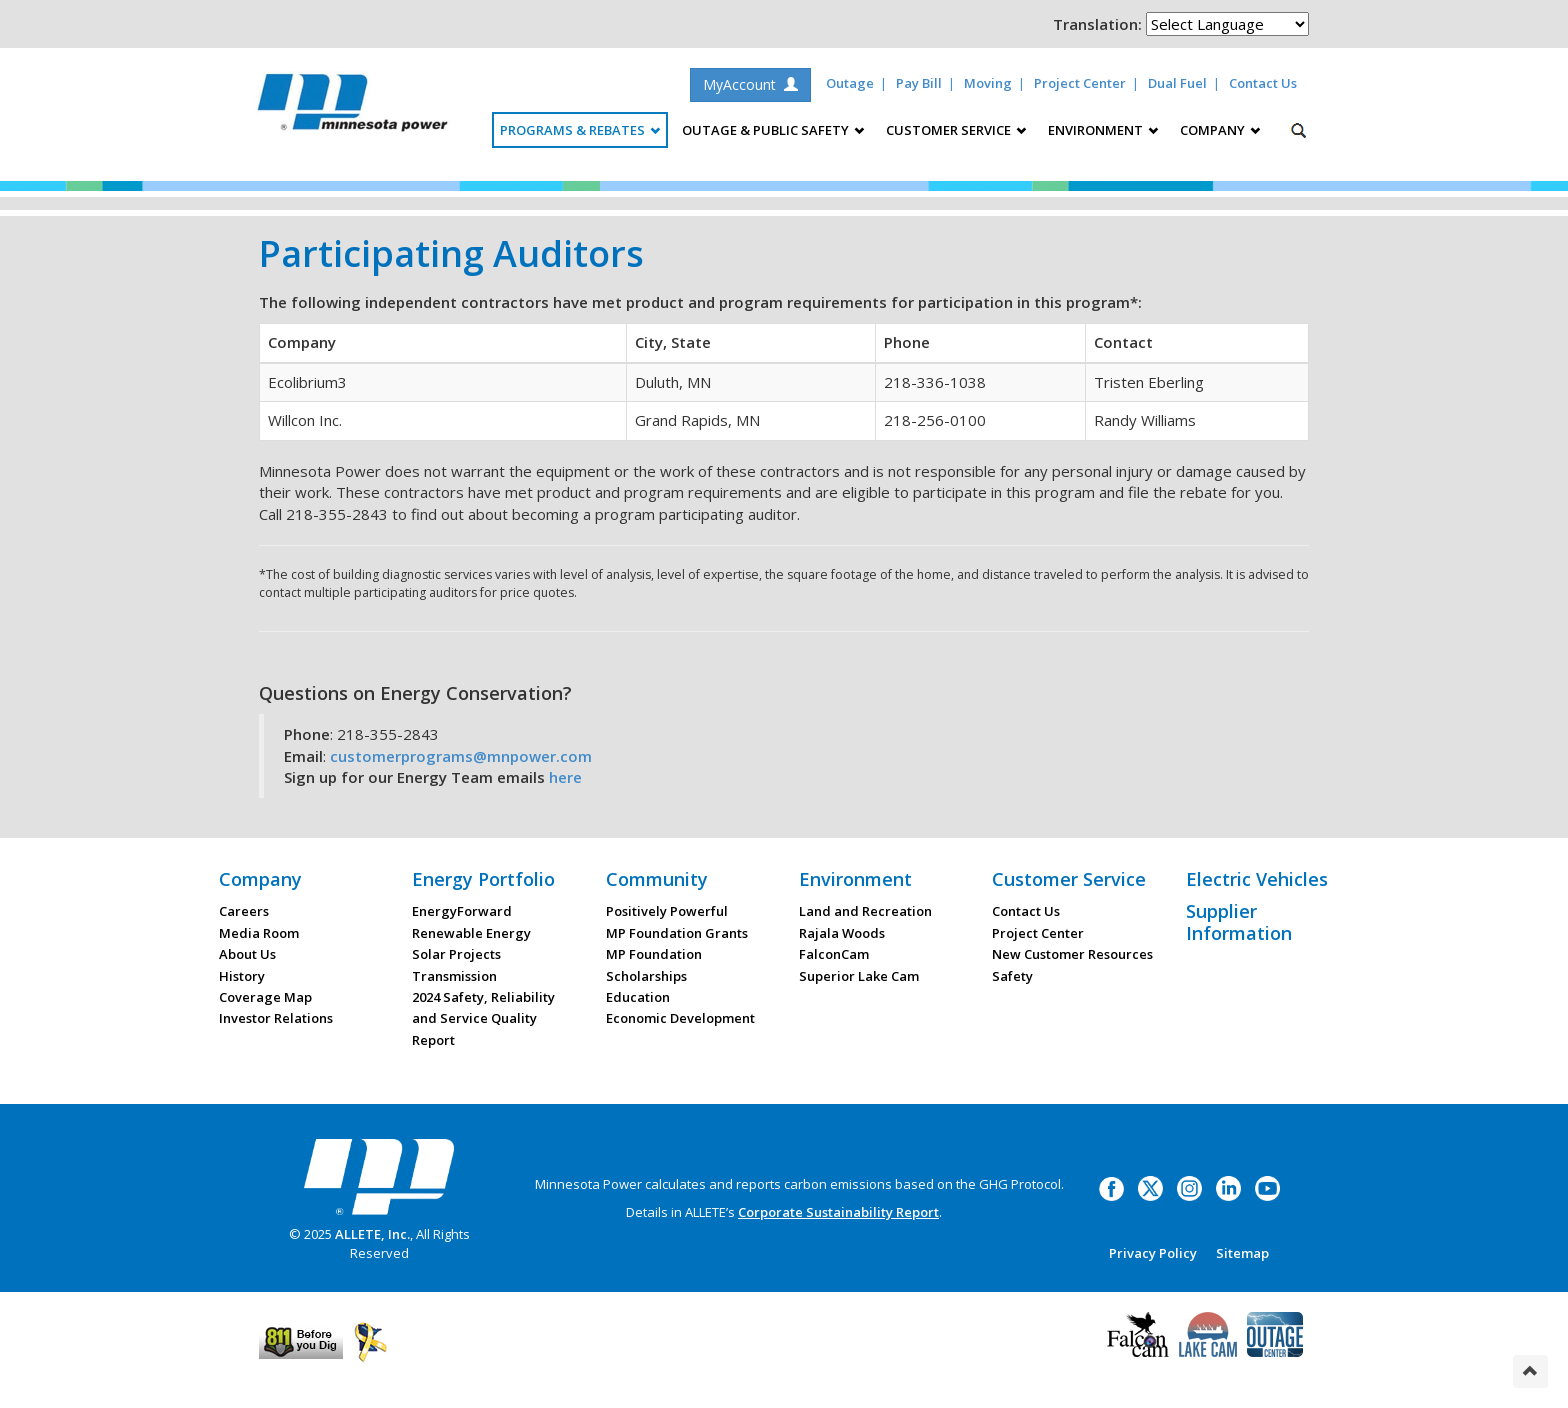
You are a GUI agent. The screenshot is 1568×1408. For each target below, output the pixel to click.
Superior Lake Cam (859, 976)
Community (657, 879)
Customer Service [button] (956, 130)
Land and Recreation (865, 911)
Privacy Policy (1153, 1253)
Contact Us (1263, 83)
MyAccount (750, 84)
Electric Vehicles (1257, 879)
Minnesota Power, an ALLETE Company (352, 107)
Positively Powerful (667, 911)
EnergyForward (462, 911)
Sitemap (1242, 1253)
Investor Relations (276, 1018)
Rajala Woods (842, 933)
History (242, 976)
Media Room (259, 933)
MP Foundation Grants (677, 933)
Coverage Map (265, 997)
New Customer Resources (1072, 954)
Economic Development (680, 1018)
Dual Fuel (1177, 83)
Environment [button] (1103, 130)
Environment (855, 879)
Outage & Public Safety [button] (773, 130)
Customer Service (1069, 879)
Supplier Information (1239, 922)
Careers (244, 911)
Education (638, 997)
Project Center (1080, 83)
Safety (1012, 976)
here (565, 777)
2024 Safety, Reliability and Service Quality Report (483, 1018)
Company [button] (1220, 130)
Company (260, 879)
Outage (850, 83)
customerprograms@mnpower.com (461, 756)
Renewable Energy (471, 933)
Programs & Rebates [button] (580, 130)
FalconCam (834, 954)
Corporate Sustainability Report (838, 1212)
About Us (247, 954)
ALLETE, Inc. (372, 1234)
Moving (988, 83)
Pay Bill (919, 83)
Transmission (454, 976)
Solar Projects (456, 954)
